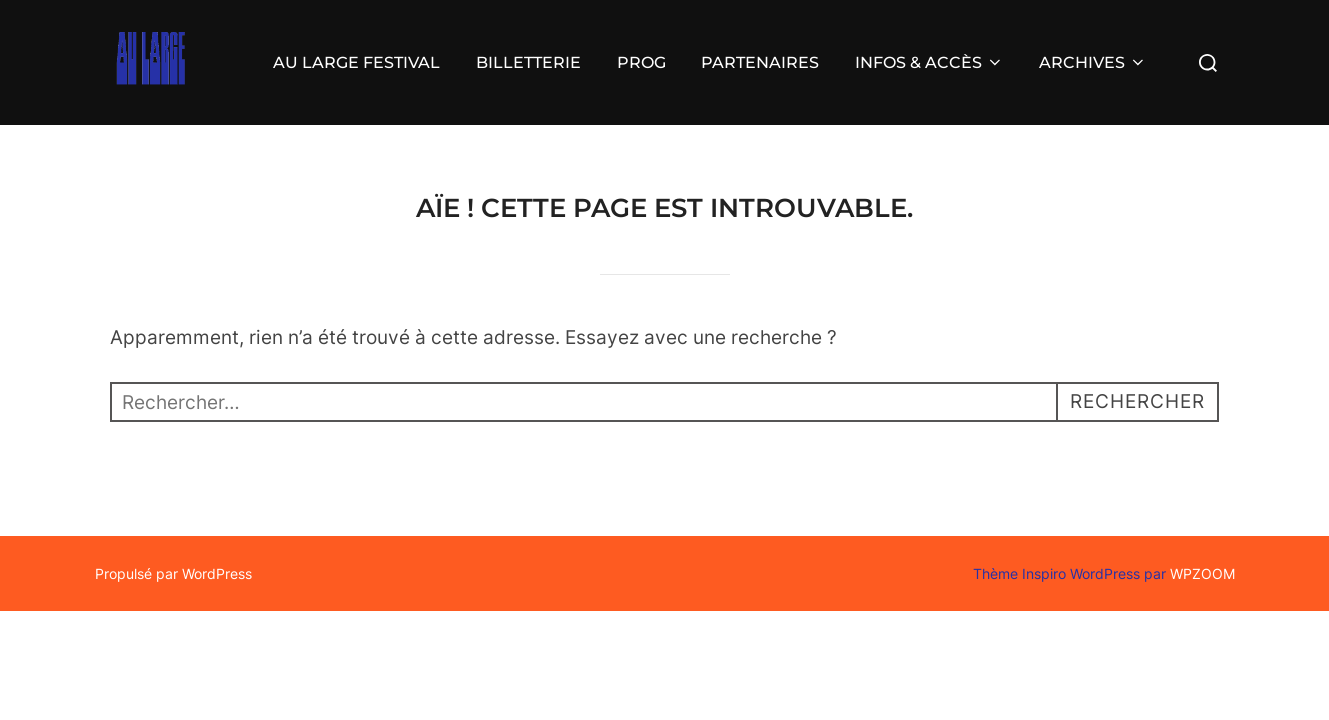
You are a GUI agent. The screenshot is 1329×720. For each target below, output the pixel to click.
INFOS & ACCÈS (929, 62)
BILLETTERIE (528, 62)
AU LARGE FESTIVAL (356, 62)
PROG (641, 62)
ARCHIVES (1093, 62)
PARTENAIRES (760, 62)
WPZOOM (1202, 573)
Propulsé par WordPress (173, 573)
